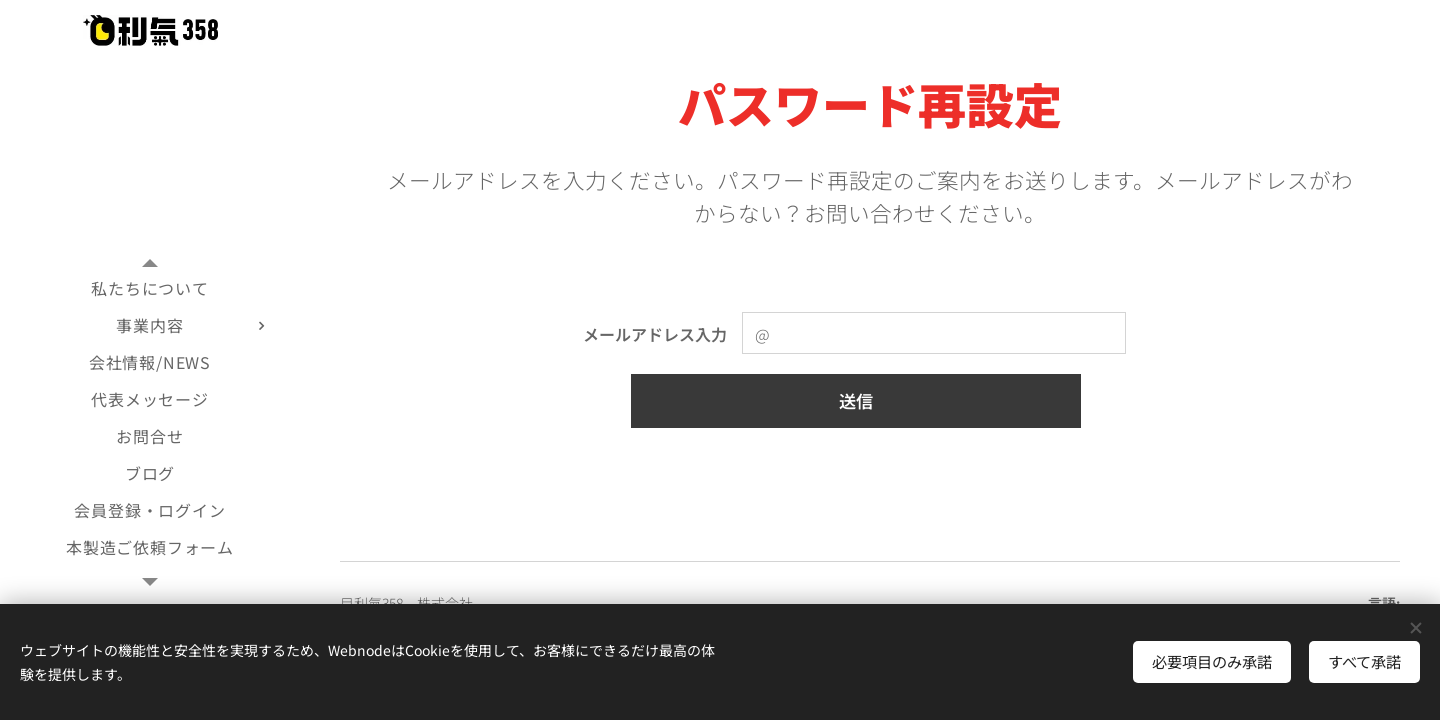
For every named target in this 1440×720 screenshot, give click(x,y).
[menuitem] (150, 288)
